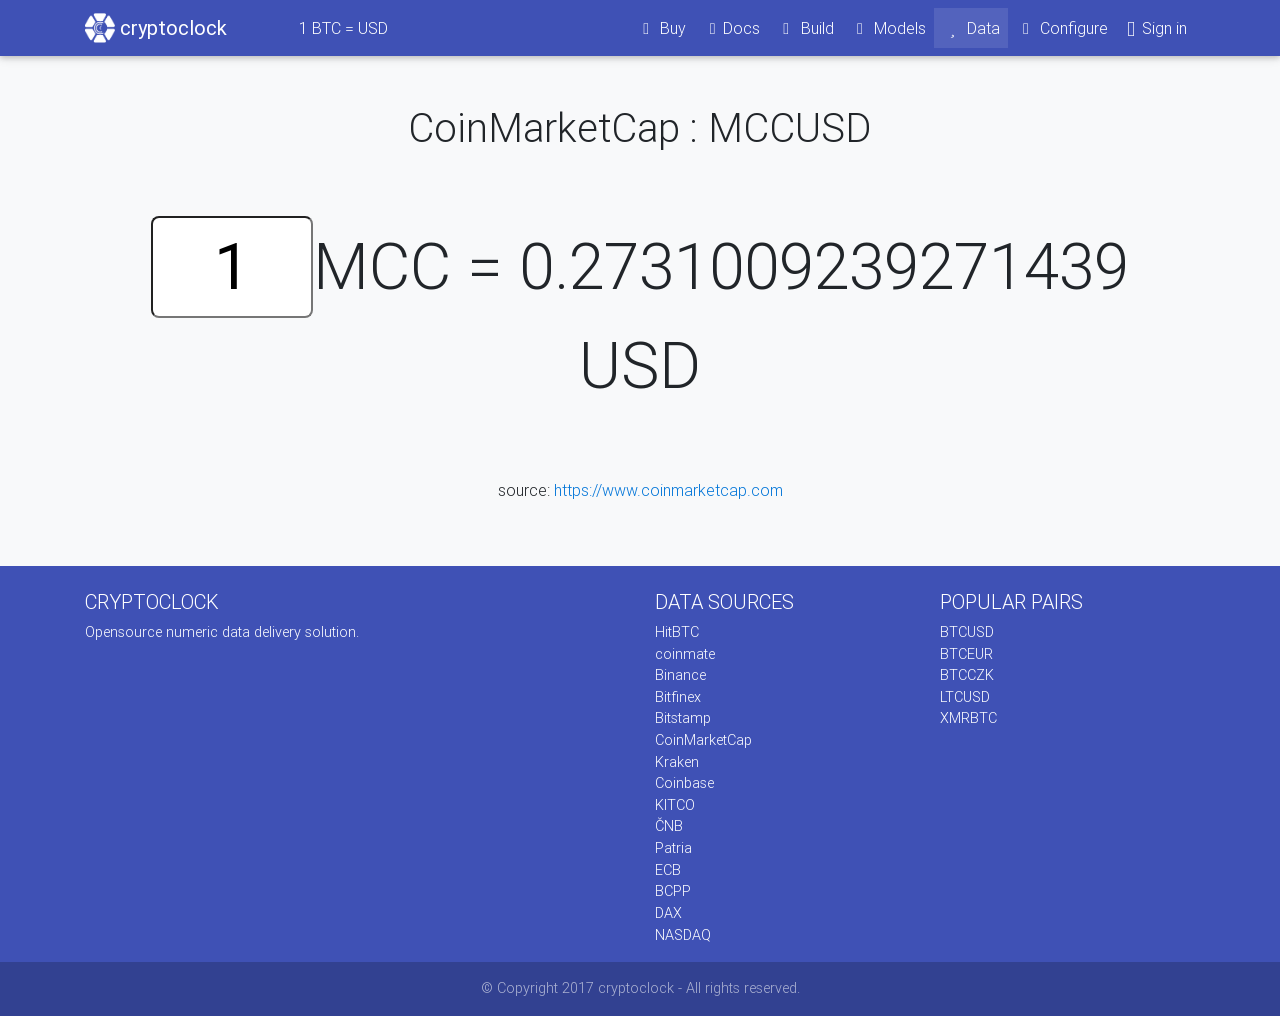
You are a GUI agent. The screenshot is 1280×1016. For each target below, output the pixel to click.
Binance (680, 675)
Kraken (677, 762)
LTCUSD (965, 697)
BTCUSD (967, 632)
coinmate (685, 654)
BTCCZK (967, 675)
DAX (668, 913)
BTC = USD (343, 28)
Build (805, 28)
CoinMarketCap (703, 740)
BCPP (673, 891)
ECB (668, 870)
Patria (673, 848)
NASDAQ (683, 935)
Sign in (1155, 29)
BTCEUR (966, 654)
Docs (731, 28)
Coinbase (684, 783)
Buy (661, 28)
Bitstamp (683, 718)
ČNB (669, 826)
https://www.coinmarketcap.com (668, 490)
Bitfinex (678, 697)
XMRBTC (968, 718)
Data (971, 28)
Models (888, 28)
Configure (1062, 28)
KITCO (675, 805)
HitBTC (677, 632)
